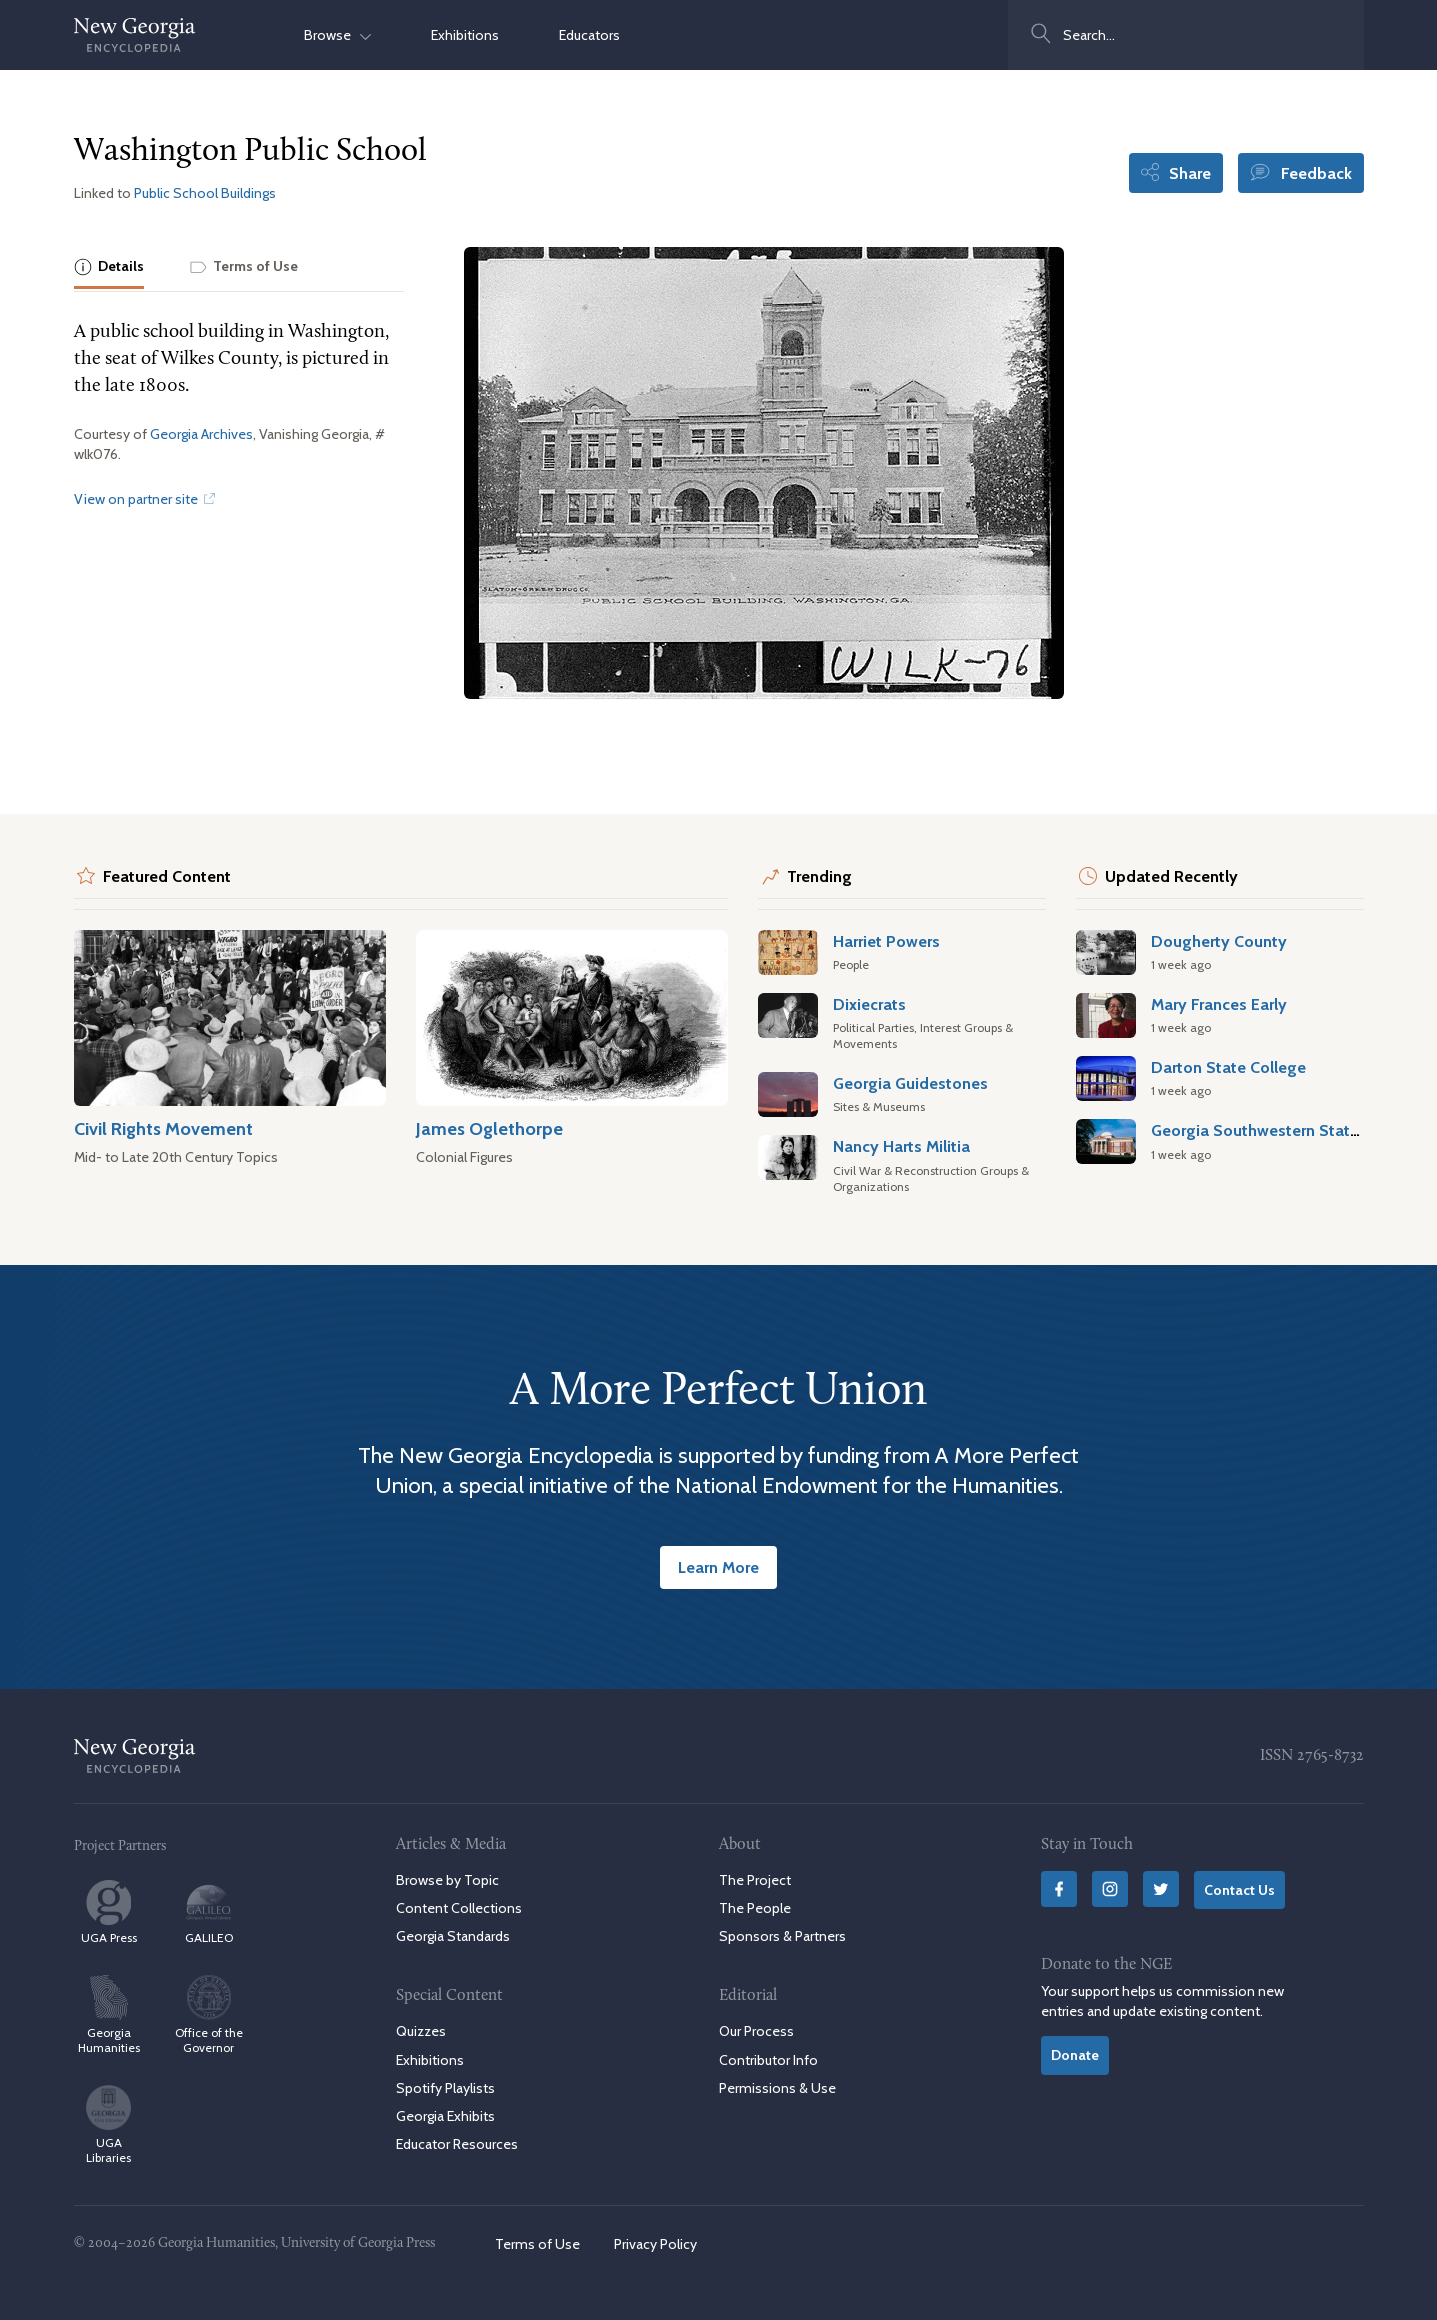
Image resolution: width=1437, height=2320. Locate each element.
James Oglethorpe (489, 1128)
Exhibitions (465, 35)
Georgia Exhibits (445, 2116)
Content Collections (459, 1908)
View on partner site (144, 499)
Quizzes (421, 2031)
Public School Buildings (205, 193)
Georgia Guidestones (910, 1083)
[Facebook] (1059, 1889)
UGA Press (109, 1912)
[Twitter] (1161, 1889)
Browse (337, 35)
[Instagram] (1110, 1889)
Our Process (756, 2031)
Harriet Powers (886, 941)
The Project (755, 1880)
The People (755, 1908)
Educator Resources (457, 2144)
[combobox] (1186, 35)
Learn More (718, 1567)
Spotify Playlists (445, 2088)
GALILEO (209, 1912)
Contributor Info (768, 2060)
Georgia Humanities (109, 2015)
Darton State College (1228, 1067)
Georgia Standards (453, 1936)
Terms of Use (537, 2244)
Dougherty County (1219, 941)
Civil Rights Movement (163, 1128)
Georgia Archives (201, 434)
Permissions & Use (777, 2088)
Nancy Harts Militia (901, 1146)
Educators (589, 35)
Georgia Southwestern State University (1293, 1130)
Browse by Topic (447, 1880)
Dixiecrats (869, 1004)
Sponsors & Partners (782, 1936)
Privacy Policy (655, 2244)
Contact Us (1239, 1890)
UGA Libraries (108, 2125)
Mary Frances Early (1219, 1004)
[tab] (109, 267)
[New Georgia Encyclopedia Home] (135, 35)
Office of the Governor (209, 2015)
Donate (1075, 2055)
